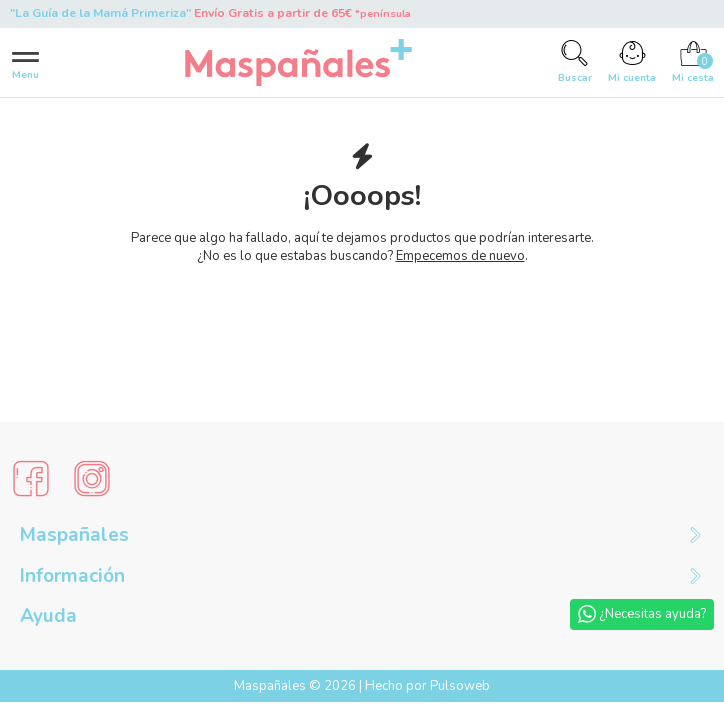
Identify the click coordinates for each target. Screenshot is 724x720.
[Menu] (25, 62)
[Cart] (693, 62)
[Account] (632, 62)
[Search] (575, 62)
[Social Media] (31, 479)
